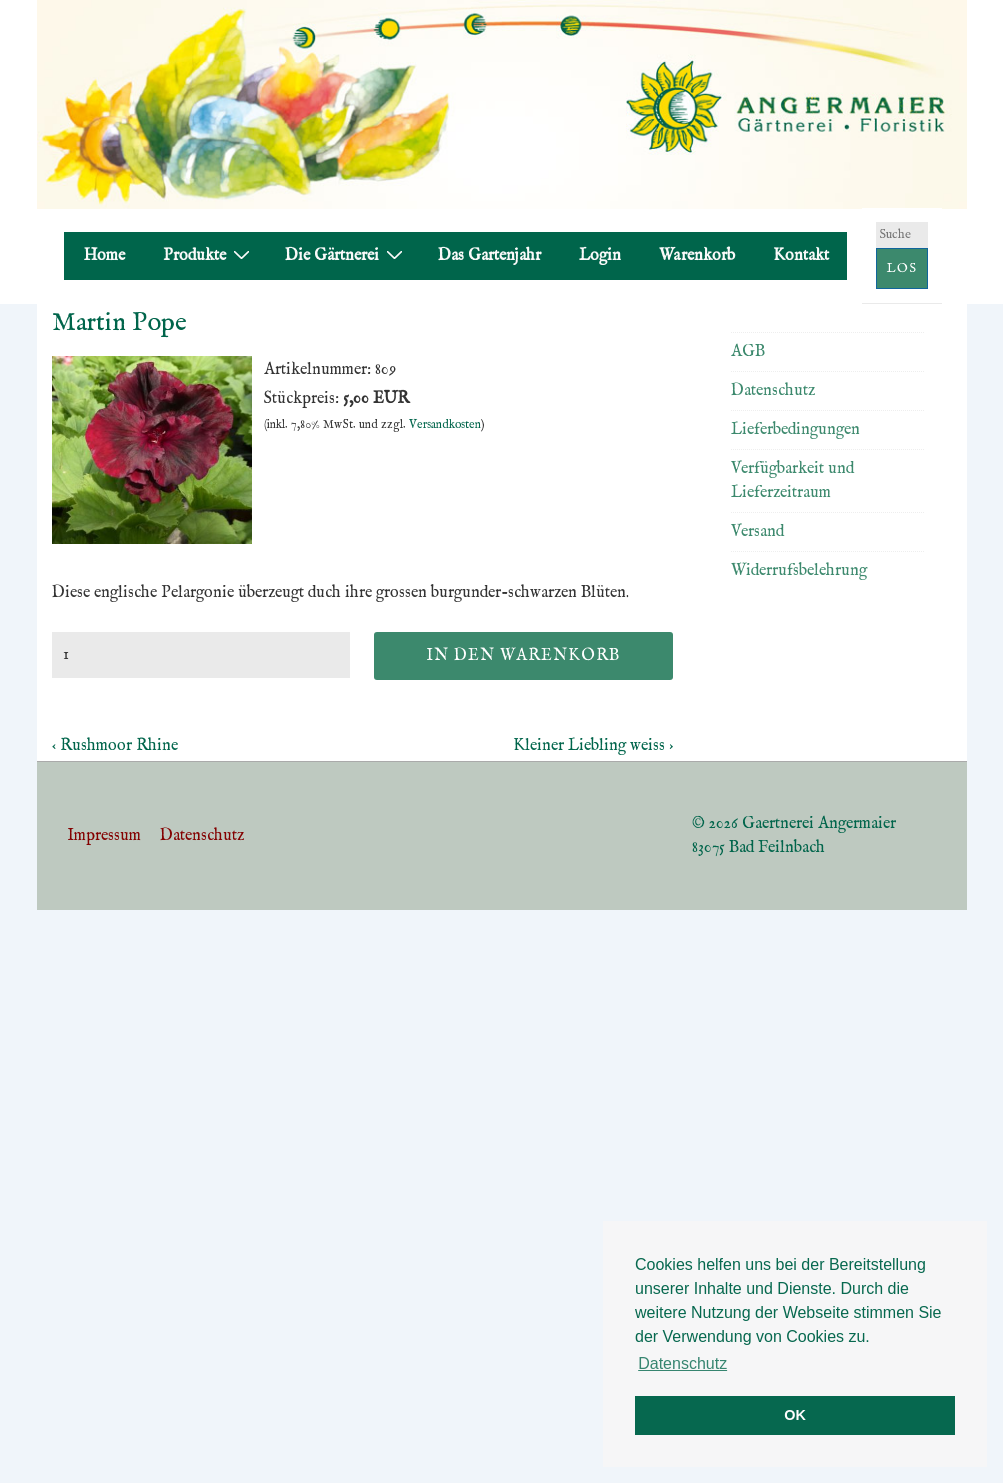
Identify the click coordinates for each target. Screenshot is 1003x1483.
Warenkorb (697, 256)
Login (600, 256)
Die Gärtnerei (346, 255)
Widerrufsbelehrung (799, 571)
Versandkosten (445, 424)
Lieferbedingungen (795, 430)
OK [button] (795, 1415)
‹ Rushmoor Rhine (115, 746)
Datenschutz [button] (682, 1363)
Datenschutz (773, 391)
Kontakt (801, 256)
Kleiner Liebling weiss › (593, 746)
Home (104, 256)
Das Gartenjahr (489, 256)
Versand (757, 532)
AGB (748, 352)
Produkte (209, 255)
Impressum (104, 836)
